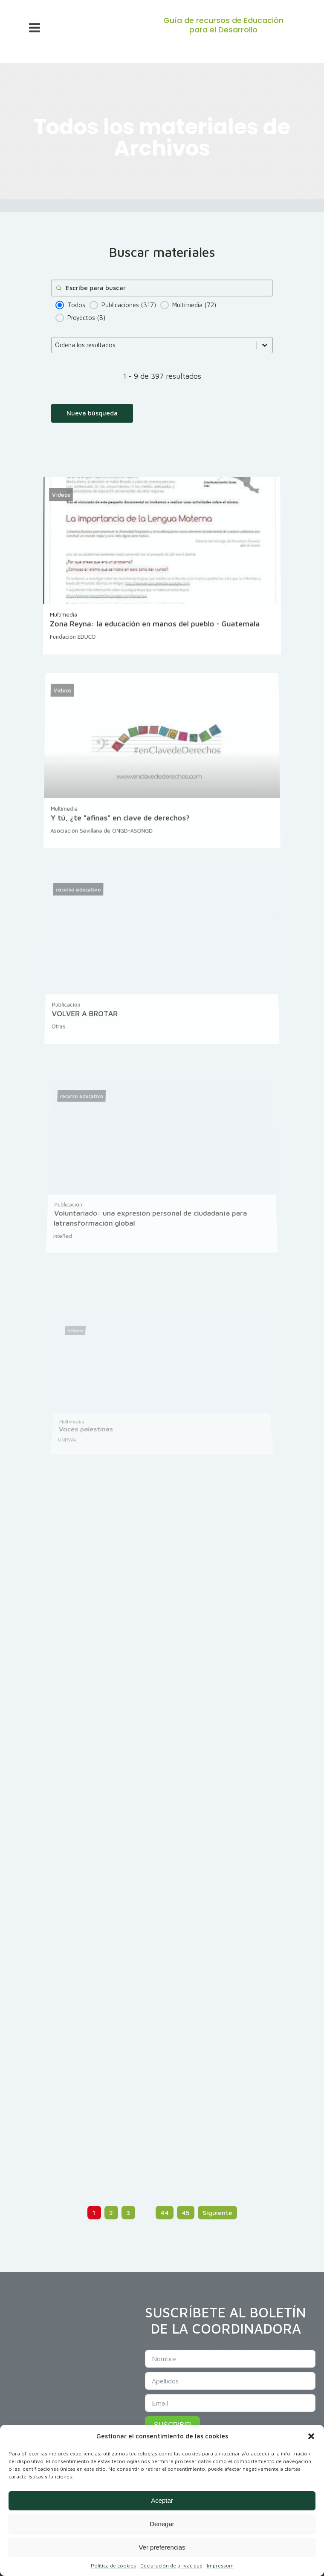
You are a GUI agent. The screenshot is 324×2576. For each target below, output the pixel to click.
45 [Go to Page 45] (186, 2212)
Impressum (220, 2565)
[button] (311, 2436)
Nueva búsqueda (92, 413)
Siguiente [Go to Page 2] (217, 2212)
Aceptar (162, 2500)
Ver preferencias (162, 2547)
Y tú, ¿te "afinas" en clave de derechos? (121, 834)
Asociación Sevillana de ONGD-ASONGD (103, 846)
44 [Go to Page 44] (164, 2212)
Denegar (162, 2523)
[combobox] (154, 345)
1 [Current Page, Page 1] (94, 2212)
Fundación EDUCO (74, 647)
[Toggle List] (264, 345)
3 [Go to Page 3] (128, 2212)
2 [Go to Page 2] (111, 2212)
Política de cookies (113, 2565)
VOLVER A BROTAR (89, 1038)
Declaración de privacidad (171, 2565)
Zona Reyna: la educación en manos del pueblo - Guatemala (155, 634)
